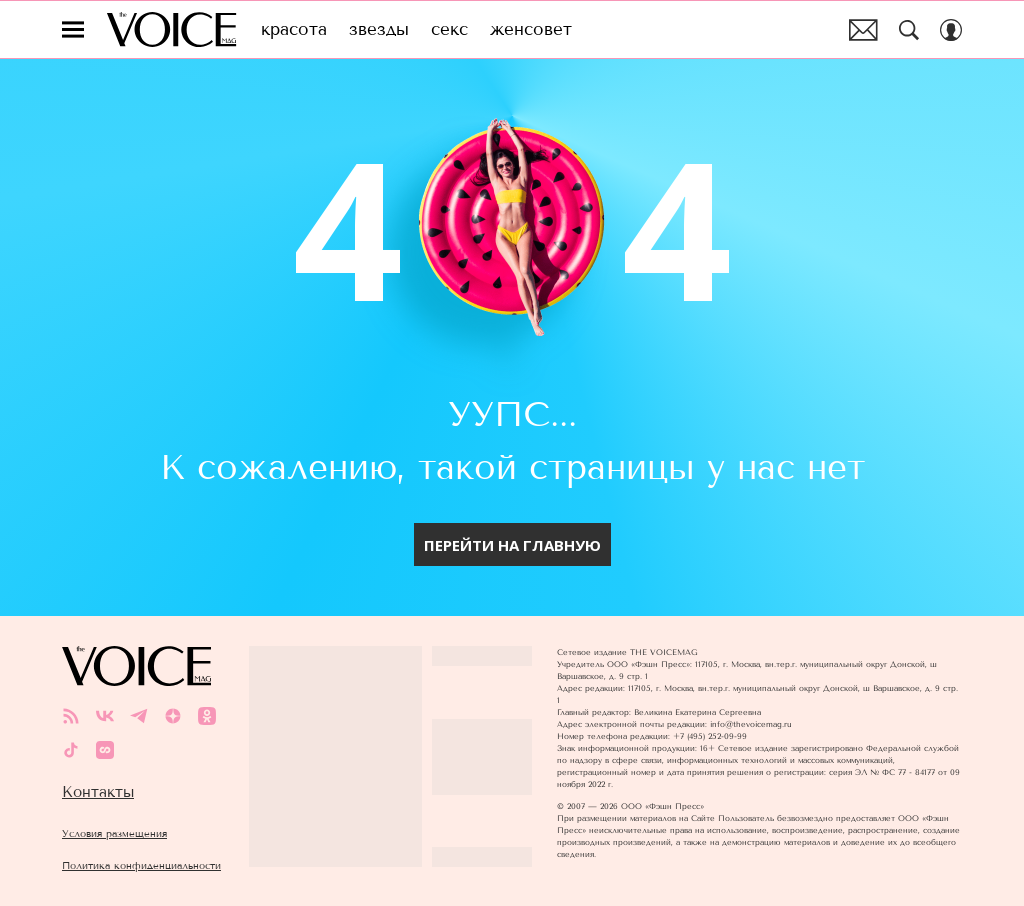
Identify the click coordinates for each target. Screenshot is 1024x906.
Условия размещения (114, 833)
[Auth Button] (951, 30)
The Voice (171, 29)
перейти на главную (512, 545)
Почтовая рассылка (863, 30)
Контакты (98, 792)
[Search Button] (909, 30)
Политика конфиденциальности (141, 865)
